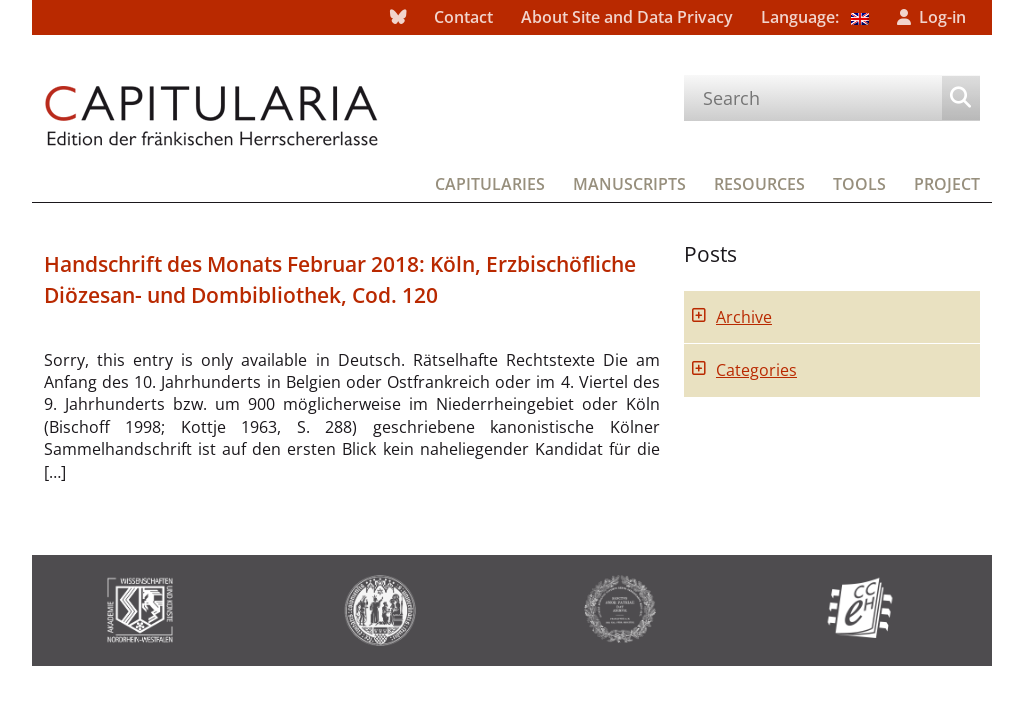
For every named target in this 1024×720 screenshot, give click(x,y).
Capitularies (490, 184)
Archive (744, 317)
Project (947, 184)
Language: (815, 17)
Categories (756, 370)
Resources (759, 184)
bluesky (398, 17)
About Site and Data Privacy (627, 17)
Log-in (942, 17)
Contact (463, 17)
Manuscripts (629, 184)
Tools (859, 184)
